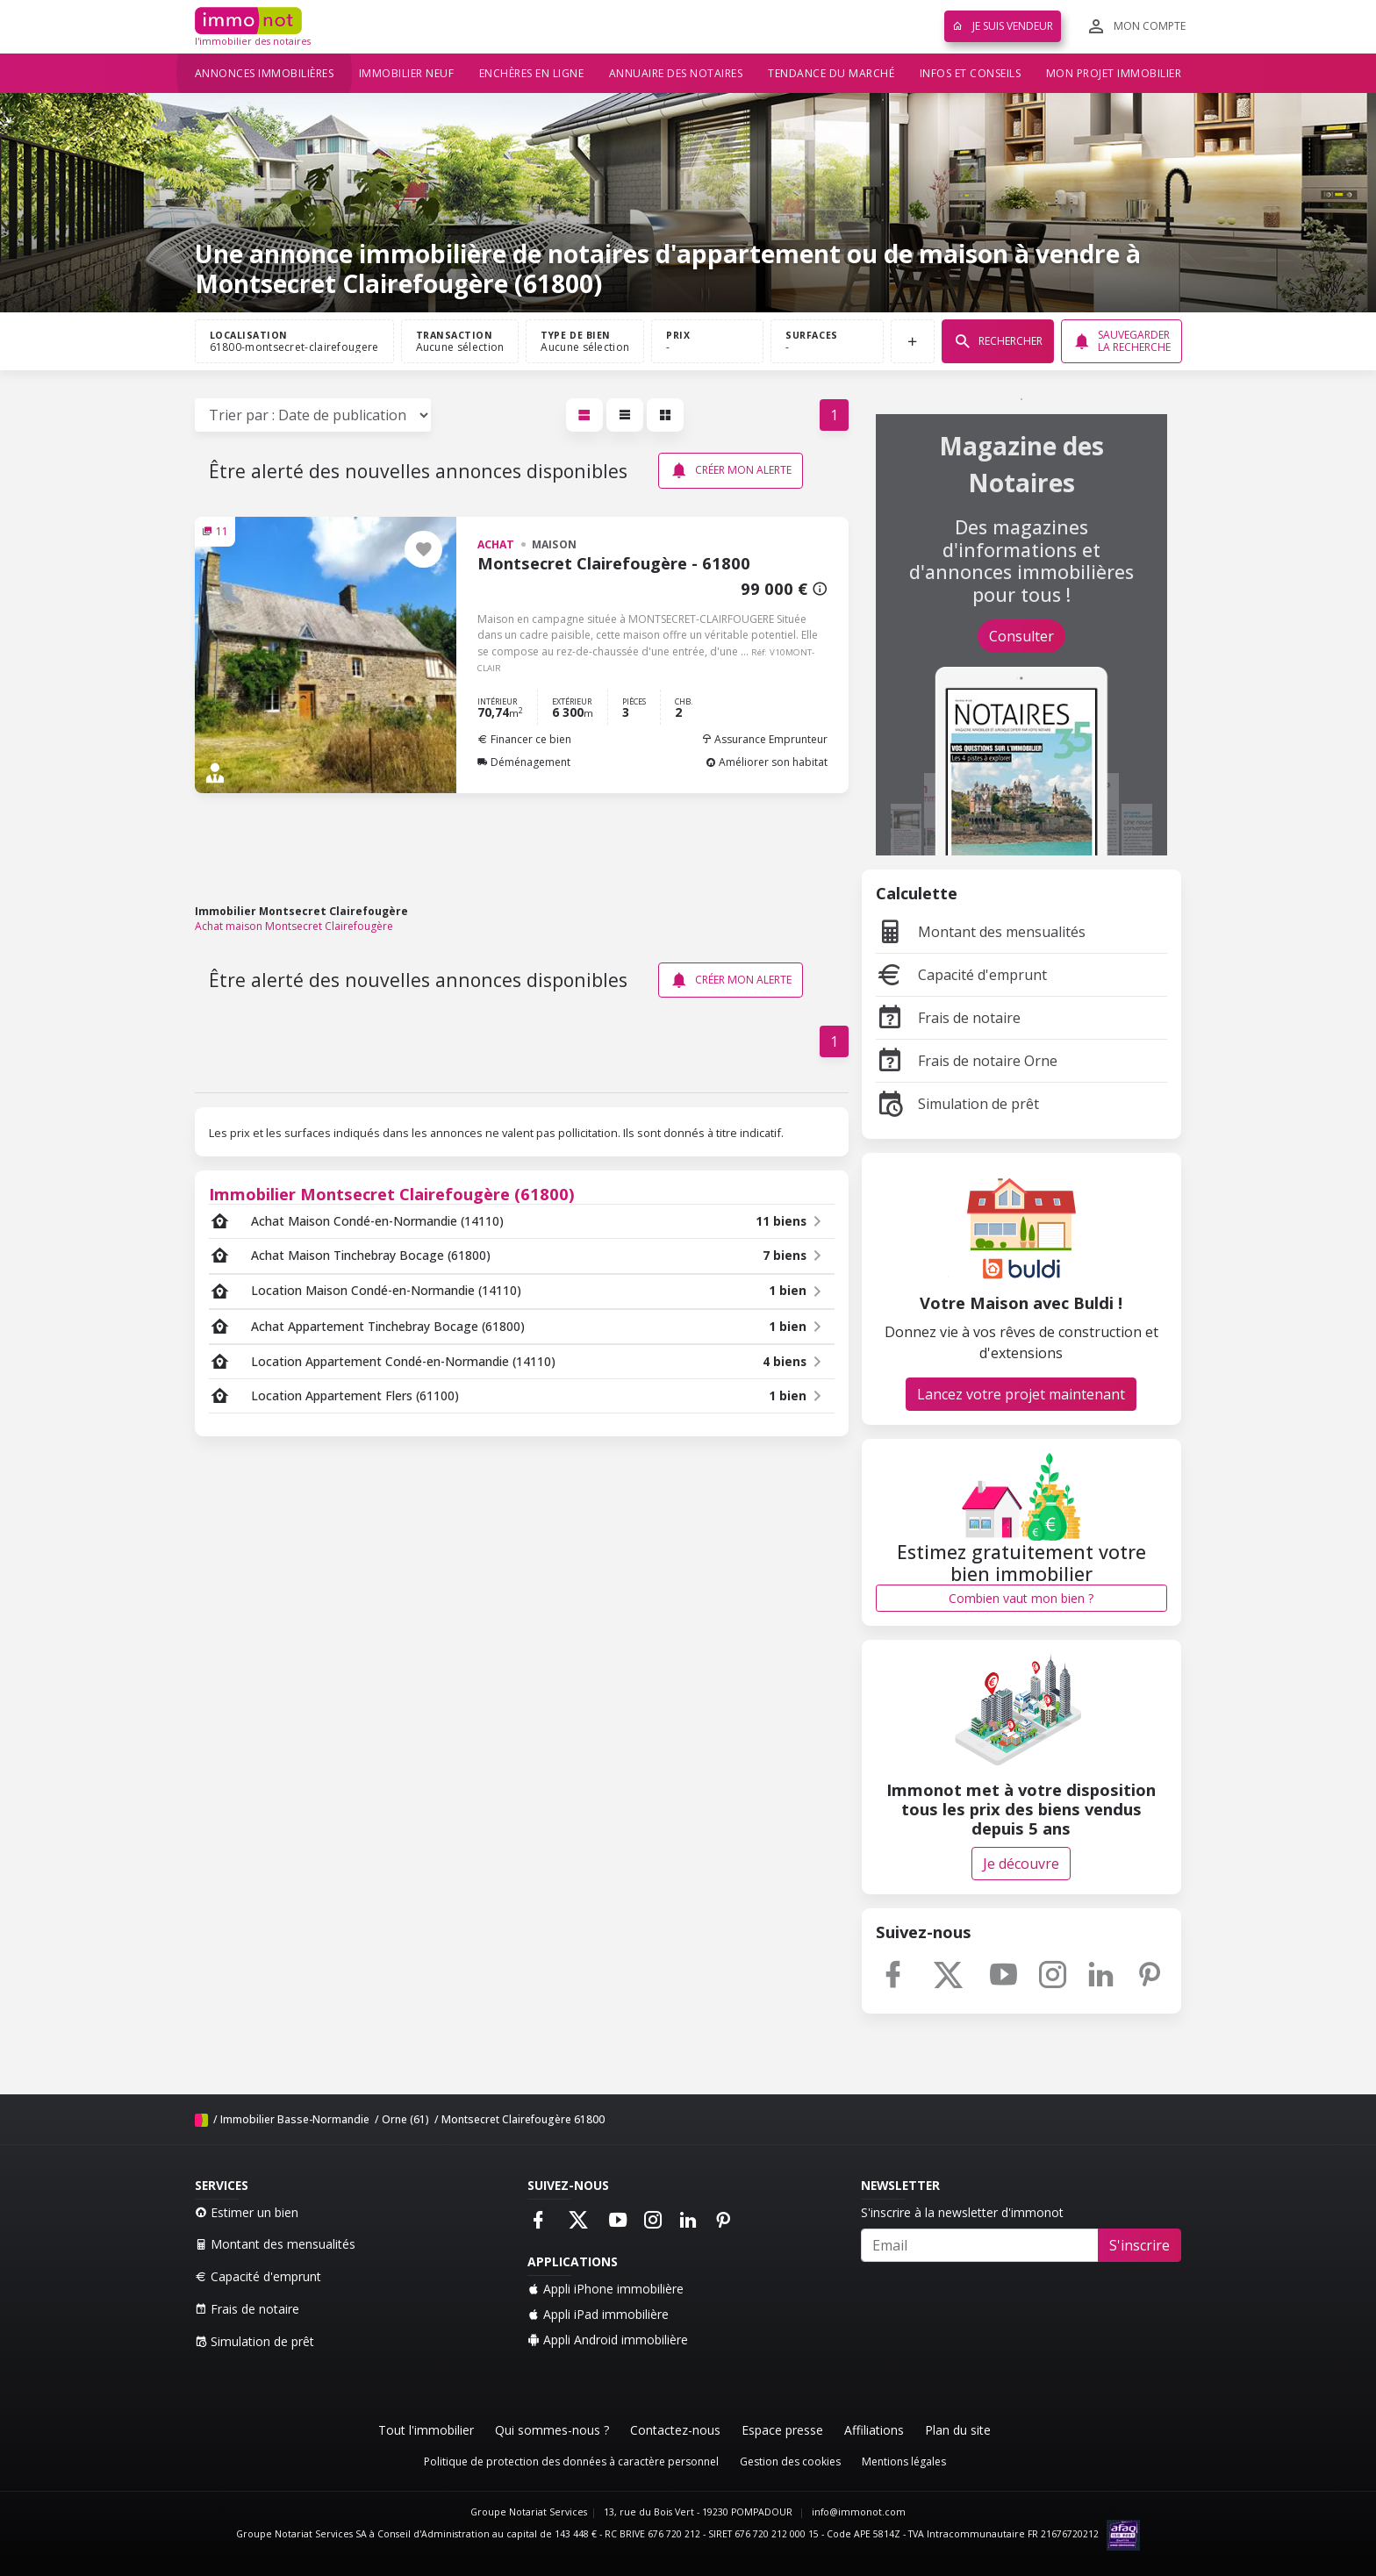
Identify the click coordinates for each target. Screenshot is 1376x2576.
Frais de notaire (948, 1018)
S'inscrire (1139, 2245)
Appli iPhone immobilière (605, 2288)
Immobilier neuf (407, 73)
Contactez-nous (675, 2430)
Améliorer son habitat (767, 762)
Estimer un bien (246, 2212)
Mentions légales (904, 2461)
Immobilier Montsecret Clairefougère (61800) (392, 1194)
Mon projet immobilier (1114, 73)
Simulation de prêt (957, 1104)
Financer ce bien (524, 739)
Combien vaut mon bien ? (1021, 1598)
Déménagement (523, 762)
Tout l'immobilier (426, 2430)
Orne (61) (405, 2119)
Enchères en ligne (531, 73)
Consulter (1021, 636)
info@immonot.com (859, 2512)
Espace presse (782, 2430)
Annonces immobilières (264, 73)
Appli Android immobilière (607, 2339)
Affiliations (874, 2430)
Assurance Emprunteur (764, 739)
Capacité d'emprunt (961, 975)
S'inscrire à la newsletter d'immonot (962, 2212)
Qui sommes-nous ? (552, 2430)
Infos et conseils (970, 73)
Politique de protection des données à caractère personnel (571, 2461)
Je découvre (1021, 1863)
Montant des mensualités (981, 932)
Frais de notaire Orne (966, 1061)
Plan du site (958, 2430)
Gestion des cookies (790, 2461)
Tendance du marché (831, 73)
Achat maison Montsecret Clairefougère (294, 926)
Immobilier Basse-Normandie (294, 2119)
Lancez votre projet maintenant (1021, 1394)
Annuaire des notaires (676, 73)
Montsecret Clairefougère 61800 (523, 2119)
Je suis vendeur (1002, 25)
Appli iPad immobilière (598, 2314)
